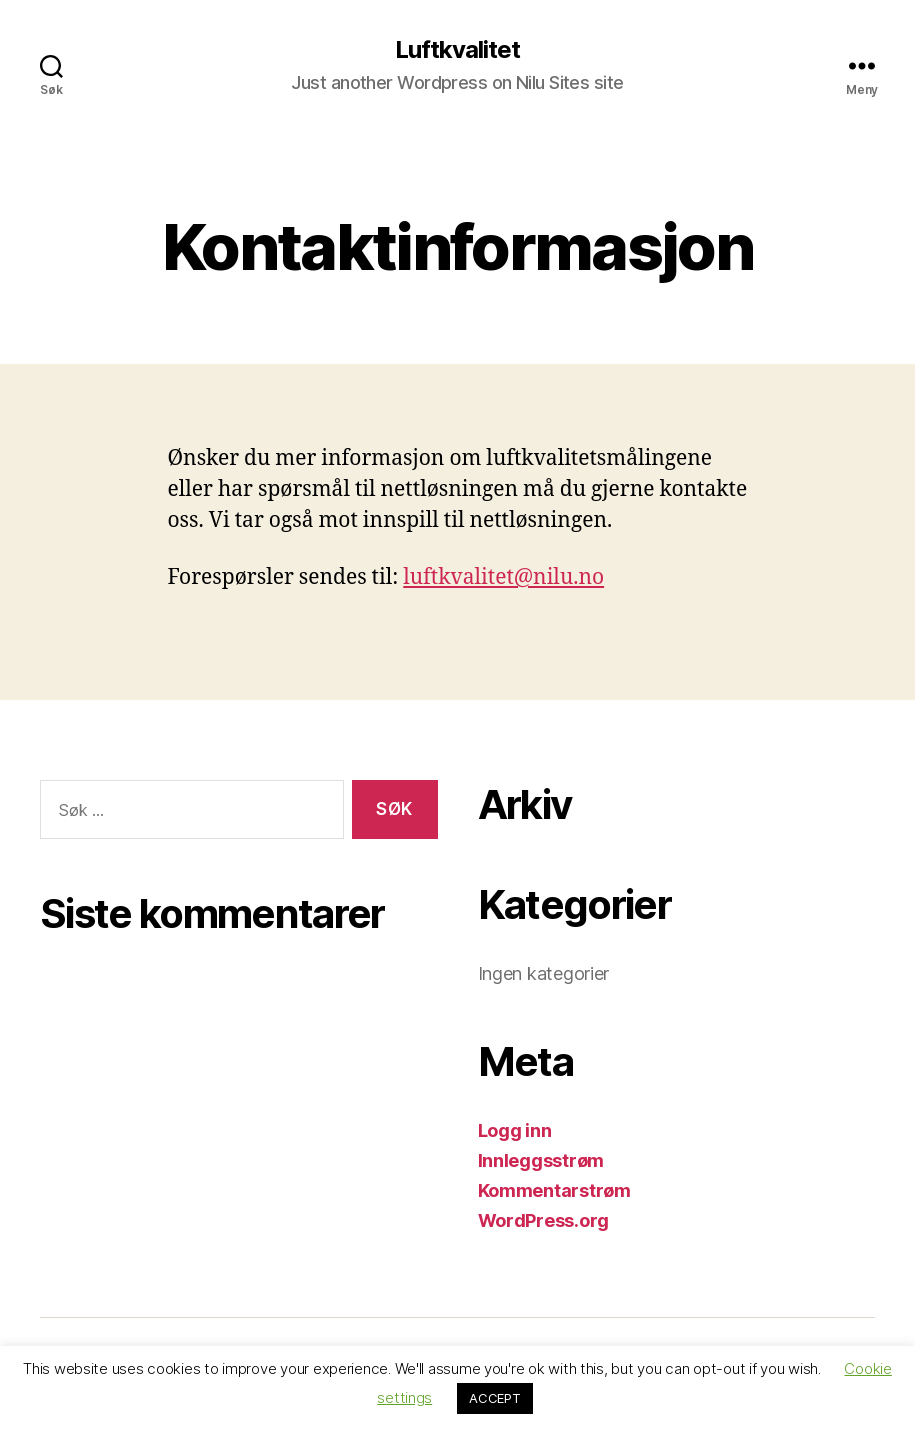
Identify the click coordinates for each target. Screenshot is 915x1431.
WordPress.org (544, 1220)
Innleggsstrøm (541, 1160)
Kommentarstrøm (554, 1190)
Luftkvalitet (457, 50)
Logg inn (515, 1130)
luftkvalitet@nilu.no (503, 577)
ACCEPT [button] (494, 1398)
